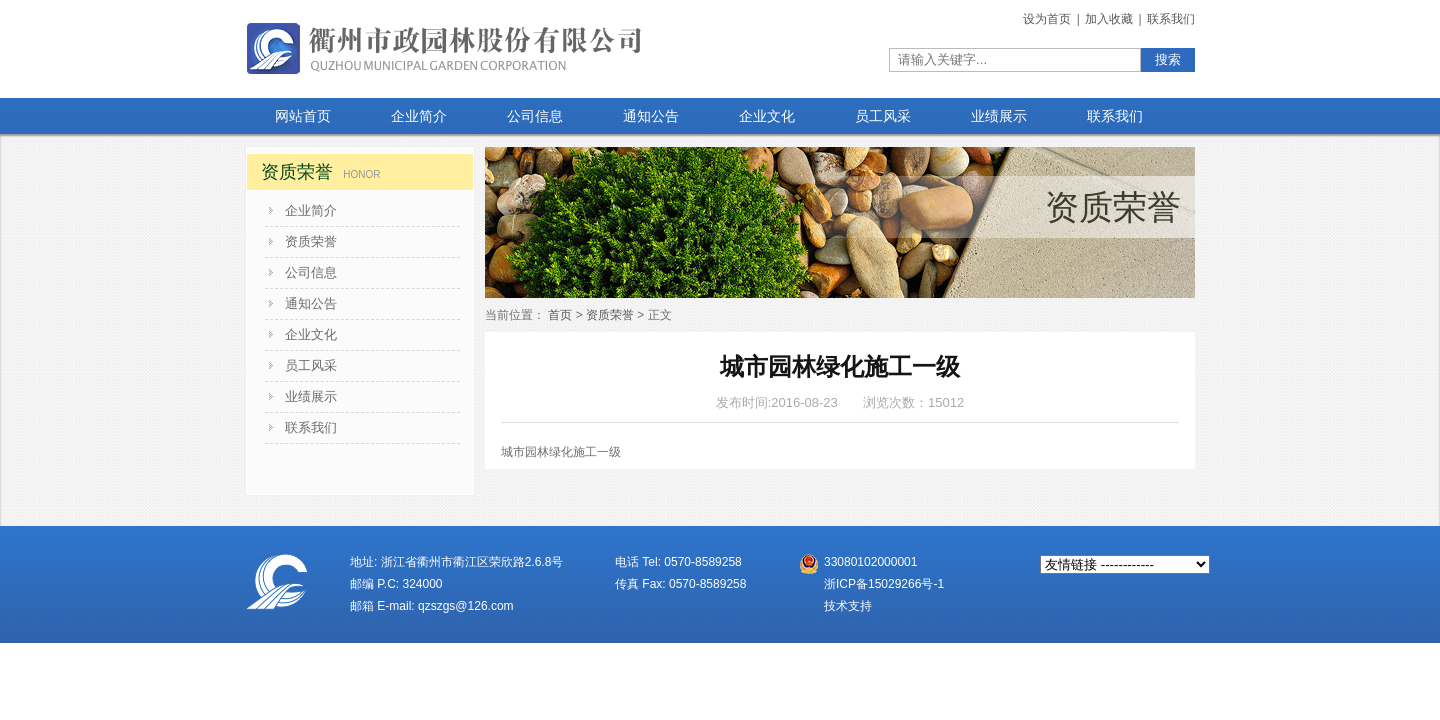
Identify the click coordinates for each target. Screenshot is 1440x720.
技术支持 (848, 606)
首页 (560, 315)
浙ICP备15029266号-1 (884, 584)
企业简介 (311, 210)
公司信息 (311, 272)
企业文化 (311, 334)
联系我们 (1171, 19)
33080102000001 (870, 562)
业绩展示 (311, 396)
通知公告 (311, 303)
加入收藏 (1110, 19)
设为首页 (1048, 19)
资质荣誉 (311, 241)
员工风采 (311, 365)
